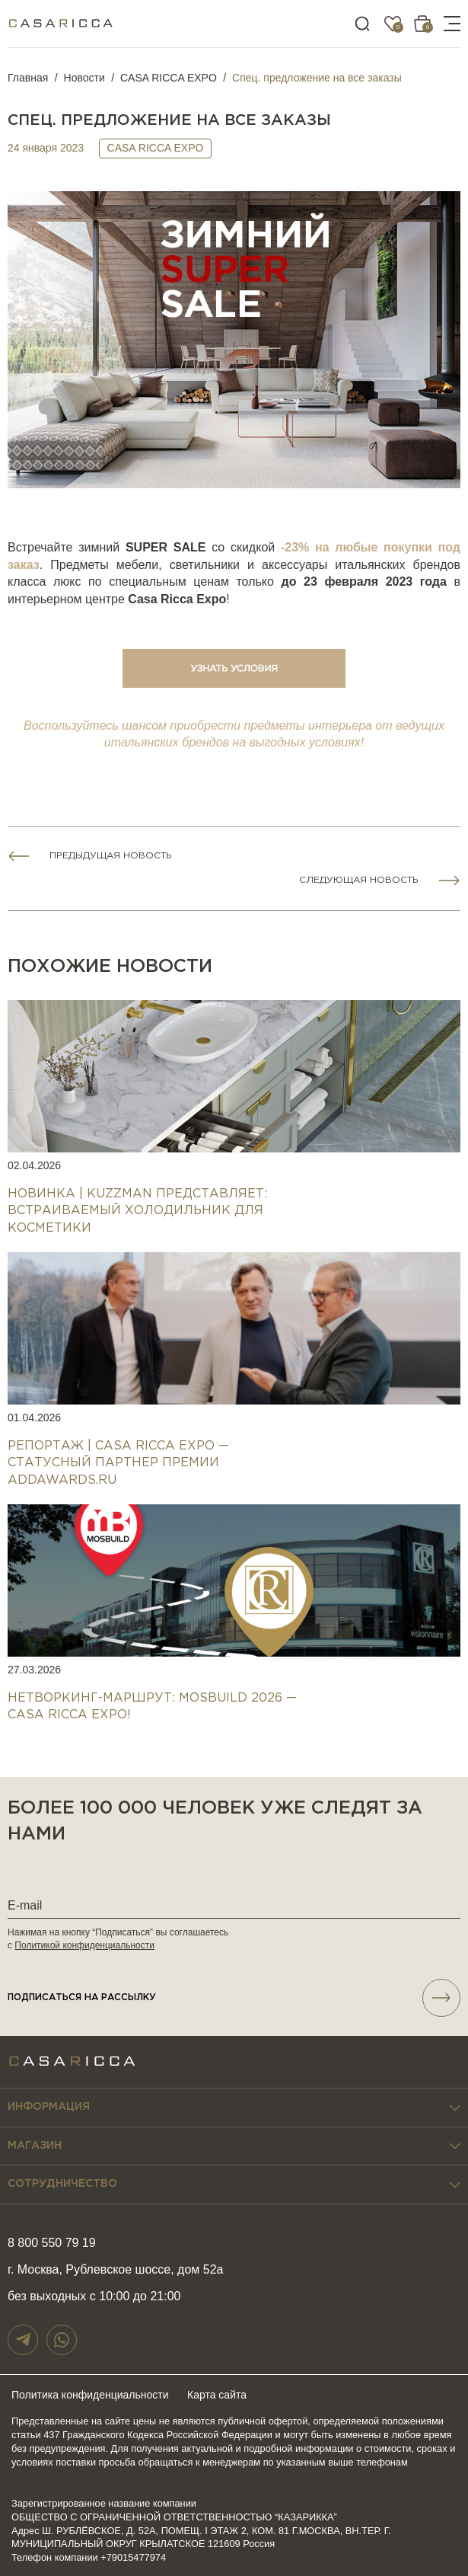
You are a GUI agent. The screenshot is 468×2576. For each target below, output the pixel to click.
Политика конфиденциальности (90, 2395)
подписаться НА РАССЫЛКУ (234, 1998)
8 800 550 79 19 (52, 2242)
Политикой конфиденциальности (84, 1945)
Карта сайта (217, 2395)
